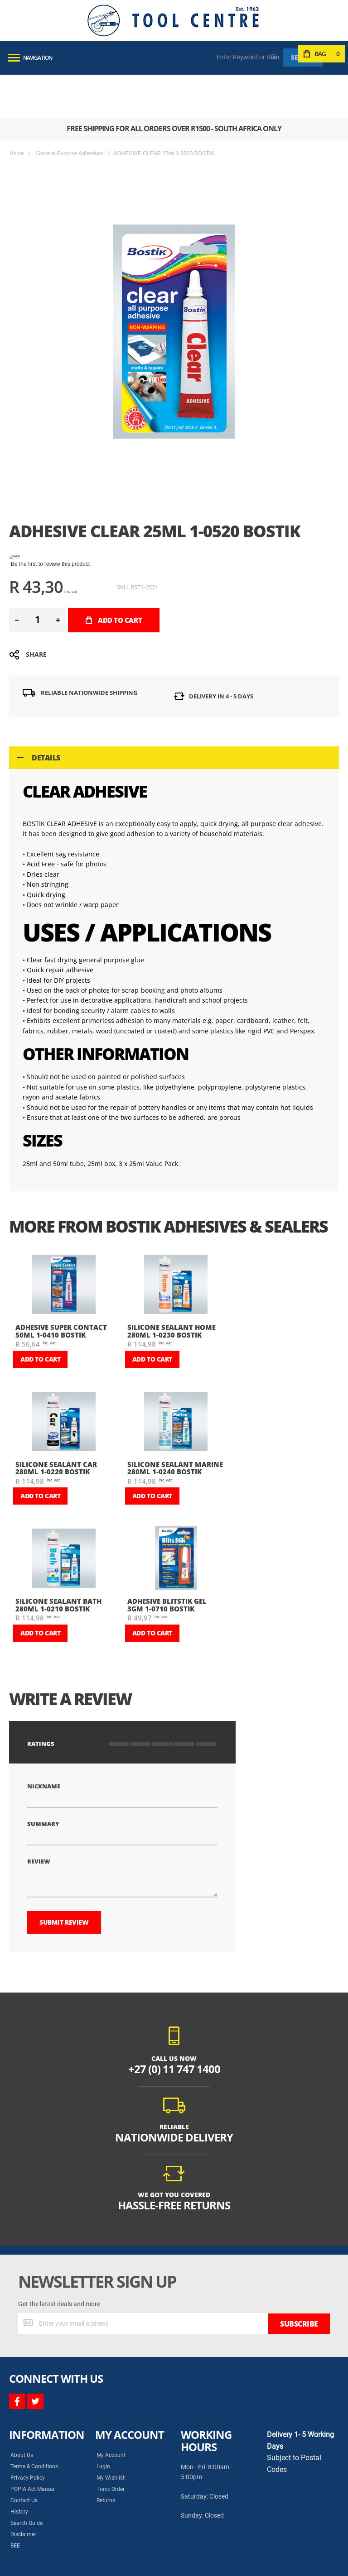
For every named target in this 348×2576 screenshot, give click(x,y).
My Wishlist (111, 2416)
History (19, 2450)
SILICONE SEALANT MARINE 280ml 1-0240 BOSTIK (175, 1425)
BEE (15, 2484)
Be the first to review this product (50, 521)
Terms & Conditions (34, 2405)
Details (46, 715)
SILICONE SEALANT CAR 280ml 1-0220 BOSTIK (56, 1425)
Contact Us (24, 2439)
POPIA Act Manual (33, 2427)
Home (17, 110)
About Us (21, 2393)
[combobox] (248, 57)
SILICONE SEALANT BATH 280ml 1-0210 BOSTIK (58, 1561)
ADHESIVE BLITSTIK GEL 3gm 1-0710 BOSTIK (167, 1561)
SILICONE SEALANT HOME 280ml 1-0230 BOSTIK (171, 1288)
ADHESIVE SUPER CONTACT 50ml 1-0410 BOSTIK (61, 1288)
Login (103, 2405)
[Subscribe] (299, 2262)
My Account (111, 2393)
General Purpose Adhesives (70, 110)
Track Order (111, 2427)
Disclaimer (23, 2473)
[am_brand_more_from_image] (64, 1242)
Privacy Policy (27, 2416)
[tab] (174, 714)
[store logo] (173, 20)
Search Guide (26, 2461)
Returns (106, 2439)
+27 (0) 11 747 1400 (174, 2007)
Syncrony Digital (100, 2559)
